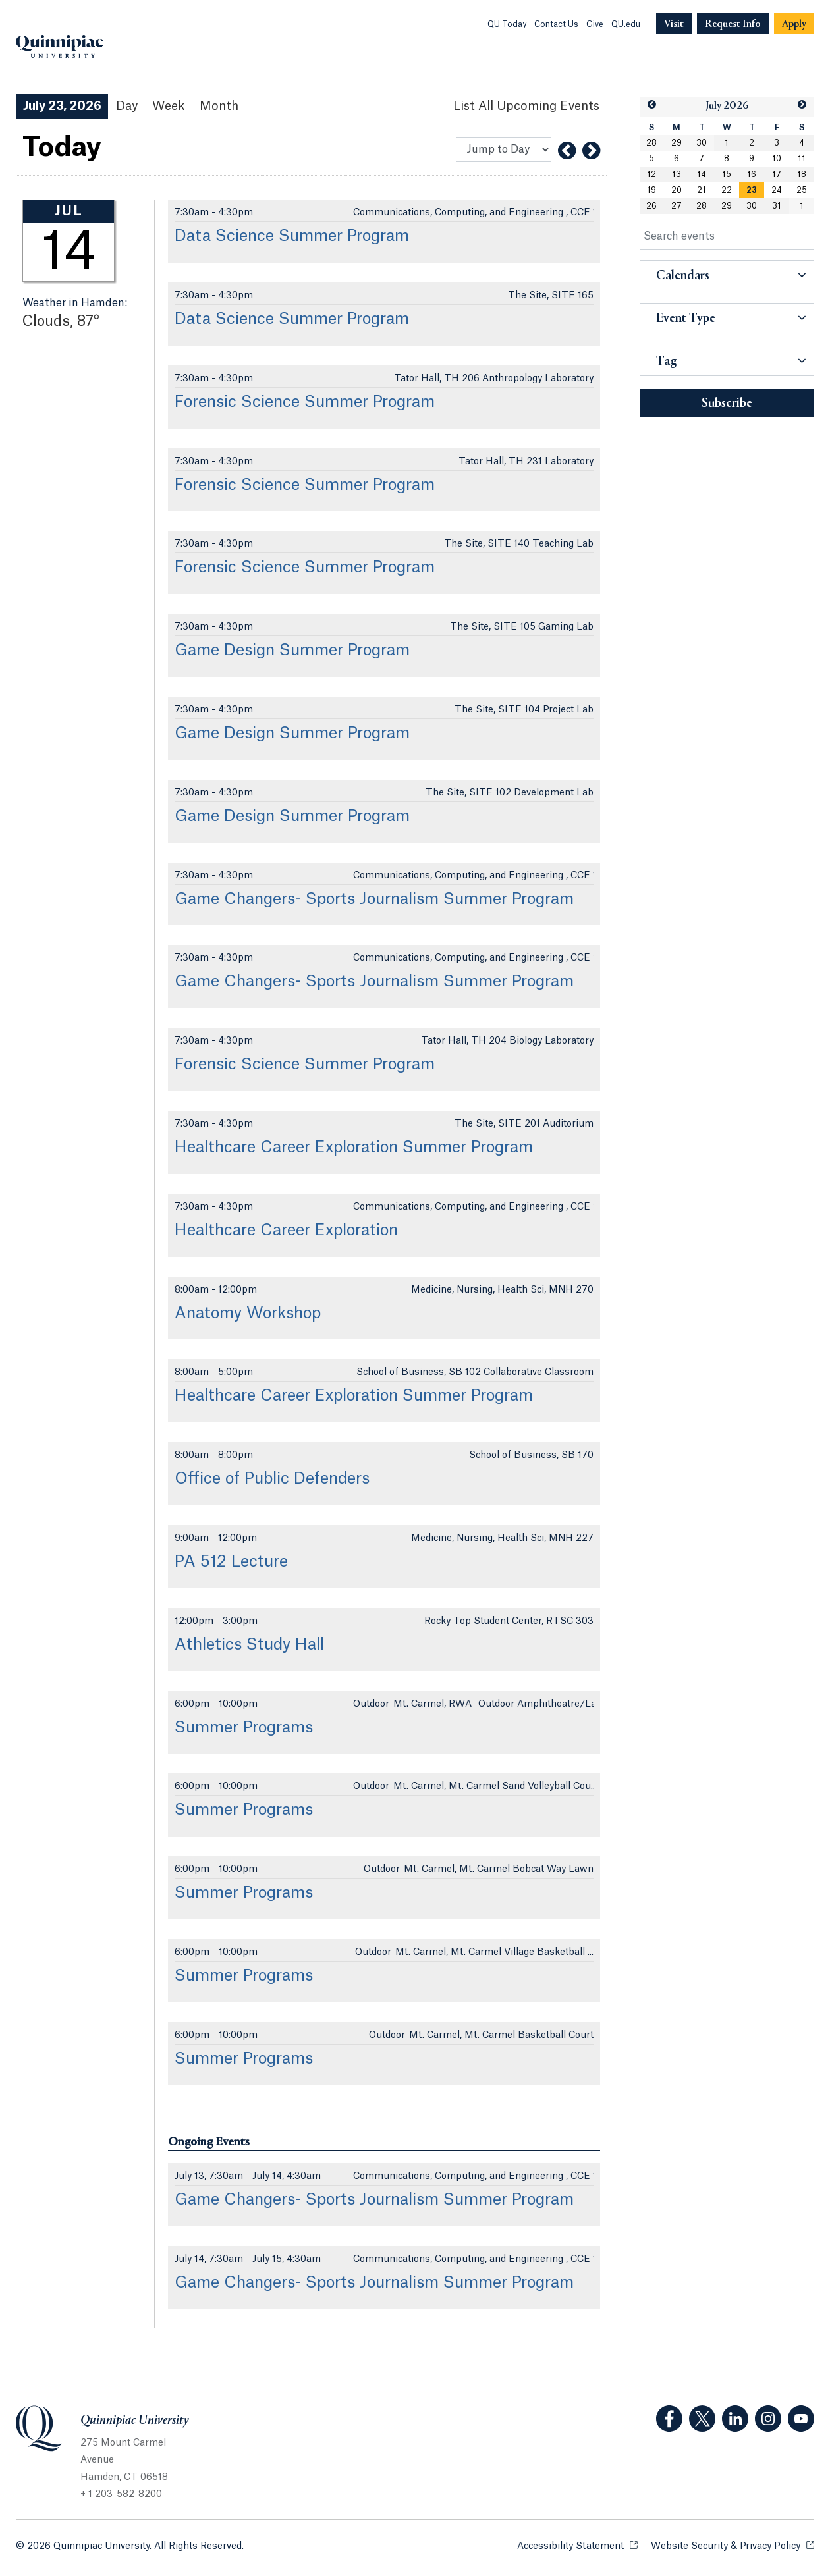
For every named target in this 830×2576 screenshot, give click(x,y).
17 (776, 174)
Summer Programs (244, 1728)
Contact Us (556, 24)
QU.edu (625, 24)
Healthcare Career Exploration (286, 1231)
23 (751, 190)
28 (651, 143)
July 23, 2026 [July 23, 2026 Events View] (62, 106)
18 (801, 174)
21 (701, 190)
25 (801, 190)
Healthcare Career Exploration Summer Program (354, 1148)
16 (751, 174)
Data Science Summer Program (292, 236)
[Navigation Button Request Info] (733, 23)
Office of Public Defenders (272, 1479)
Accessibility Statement (577, 2545)
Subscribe (727, 403)
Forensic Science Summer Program (305, 402)
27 (676, 206)
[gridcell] (751, 190)
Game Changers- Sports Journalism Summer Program (374, 899)
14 (701, 174)
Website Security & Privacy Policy (732, 2545)
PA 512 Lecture (231, 1562)
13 (676, 174)
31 (776, 206)
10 (776, 159)
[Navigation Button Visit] (674, 23)
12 (651, 174)
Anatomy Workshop (248, 1314)
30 (701, 143)
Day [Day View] (127, 106)
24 (776, 190)
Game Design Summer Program (292, 650)
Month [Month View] (219, 106)
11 (802, 159)
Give (594, 24)
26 (651, 206)
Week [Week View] (168, 106)
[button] (652, 105)
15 (726, 174)
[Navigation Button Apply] (794, 23)
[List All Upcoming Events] (526, 106)
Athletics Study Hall (249, 1645)
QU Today (506, 24)
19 (651, 190)
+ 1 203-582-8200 (121, 2494)
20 (676, 190)
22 (726, 190)
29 (676, 143)
